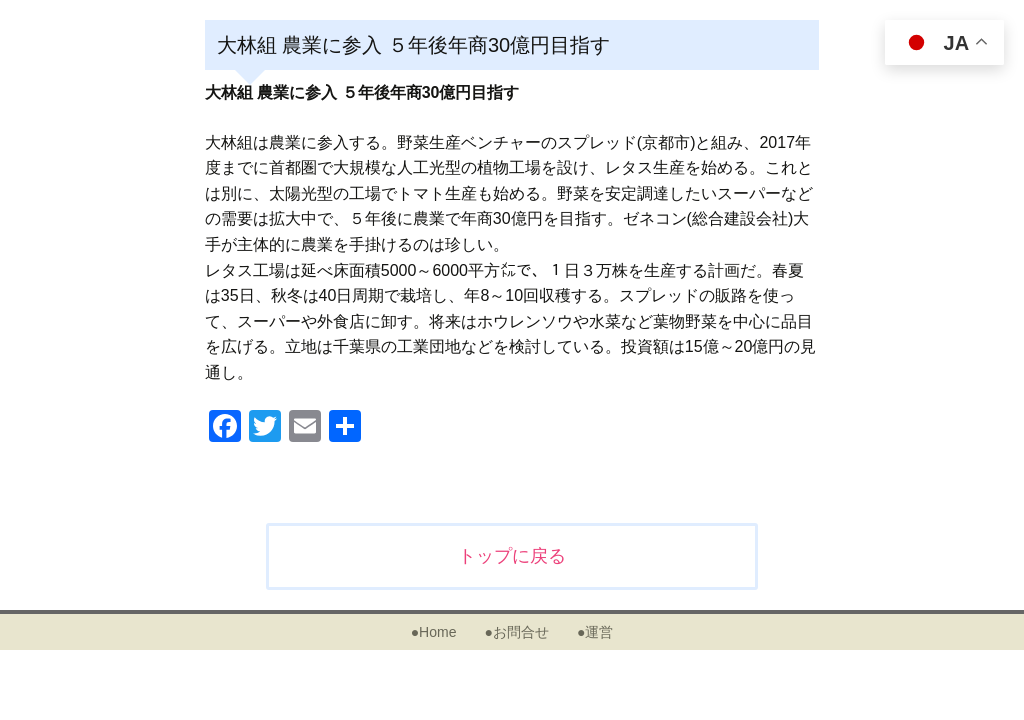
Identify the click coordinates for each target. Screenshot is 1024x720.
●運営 (595, 632)
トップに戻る (512, 556)
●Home (434, 632)
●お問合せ (516, 632)
